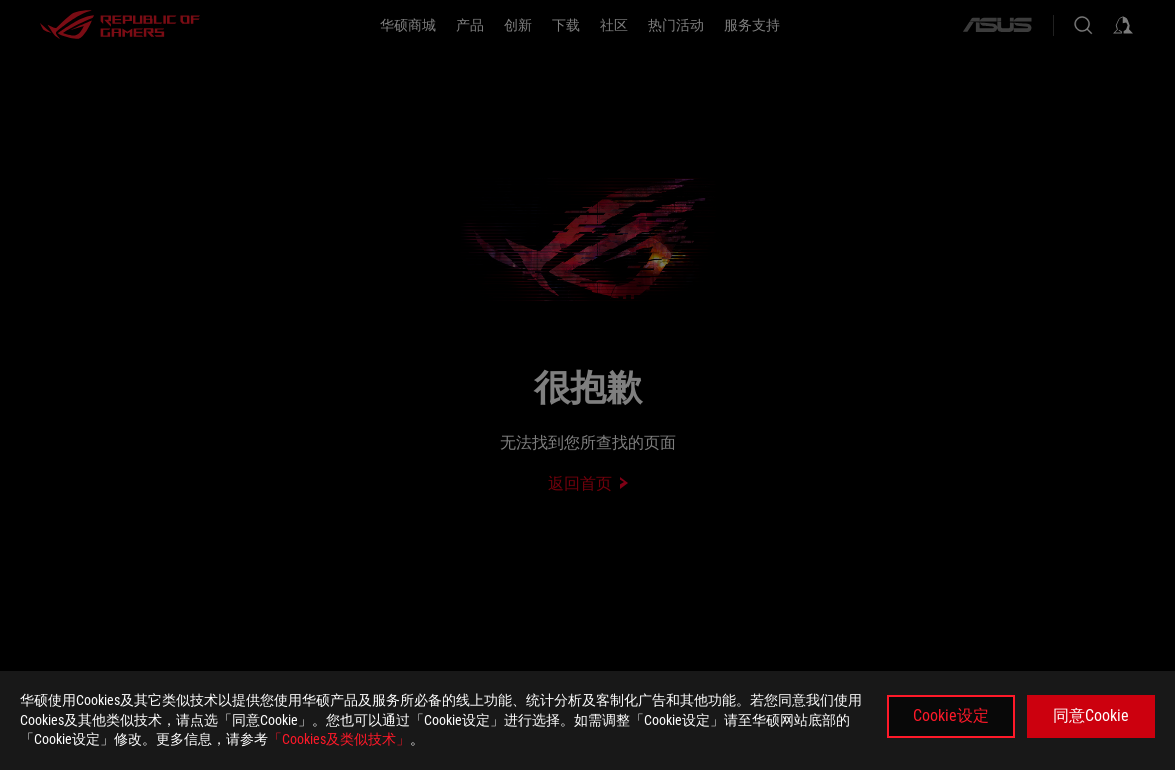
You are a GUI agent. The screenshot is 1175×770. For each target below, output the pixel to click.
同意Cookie (1091, 715)
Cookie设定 (951, 715)
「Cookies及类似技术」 (339, 739)
